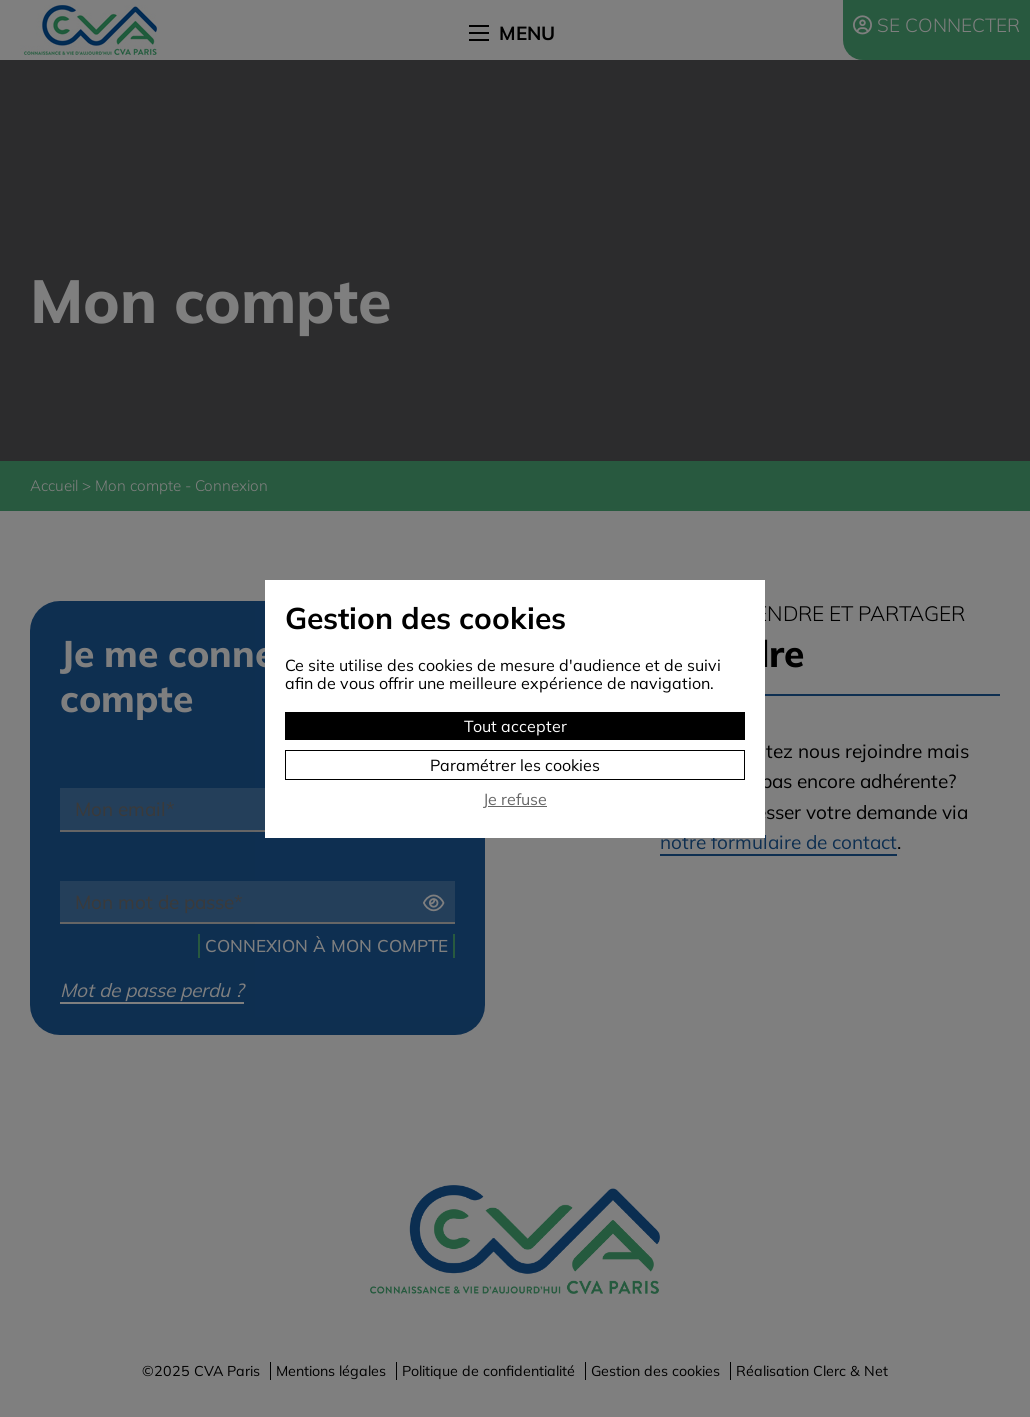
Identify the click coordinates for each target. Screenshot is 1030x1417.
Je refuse (515, 799)
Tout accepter (515, 726)
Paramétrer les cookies (515, 765)
